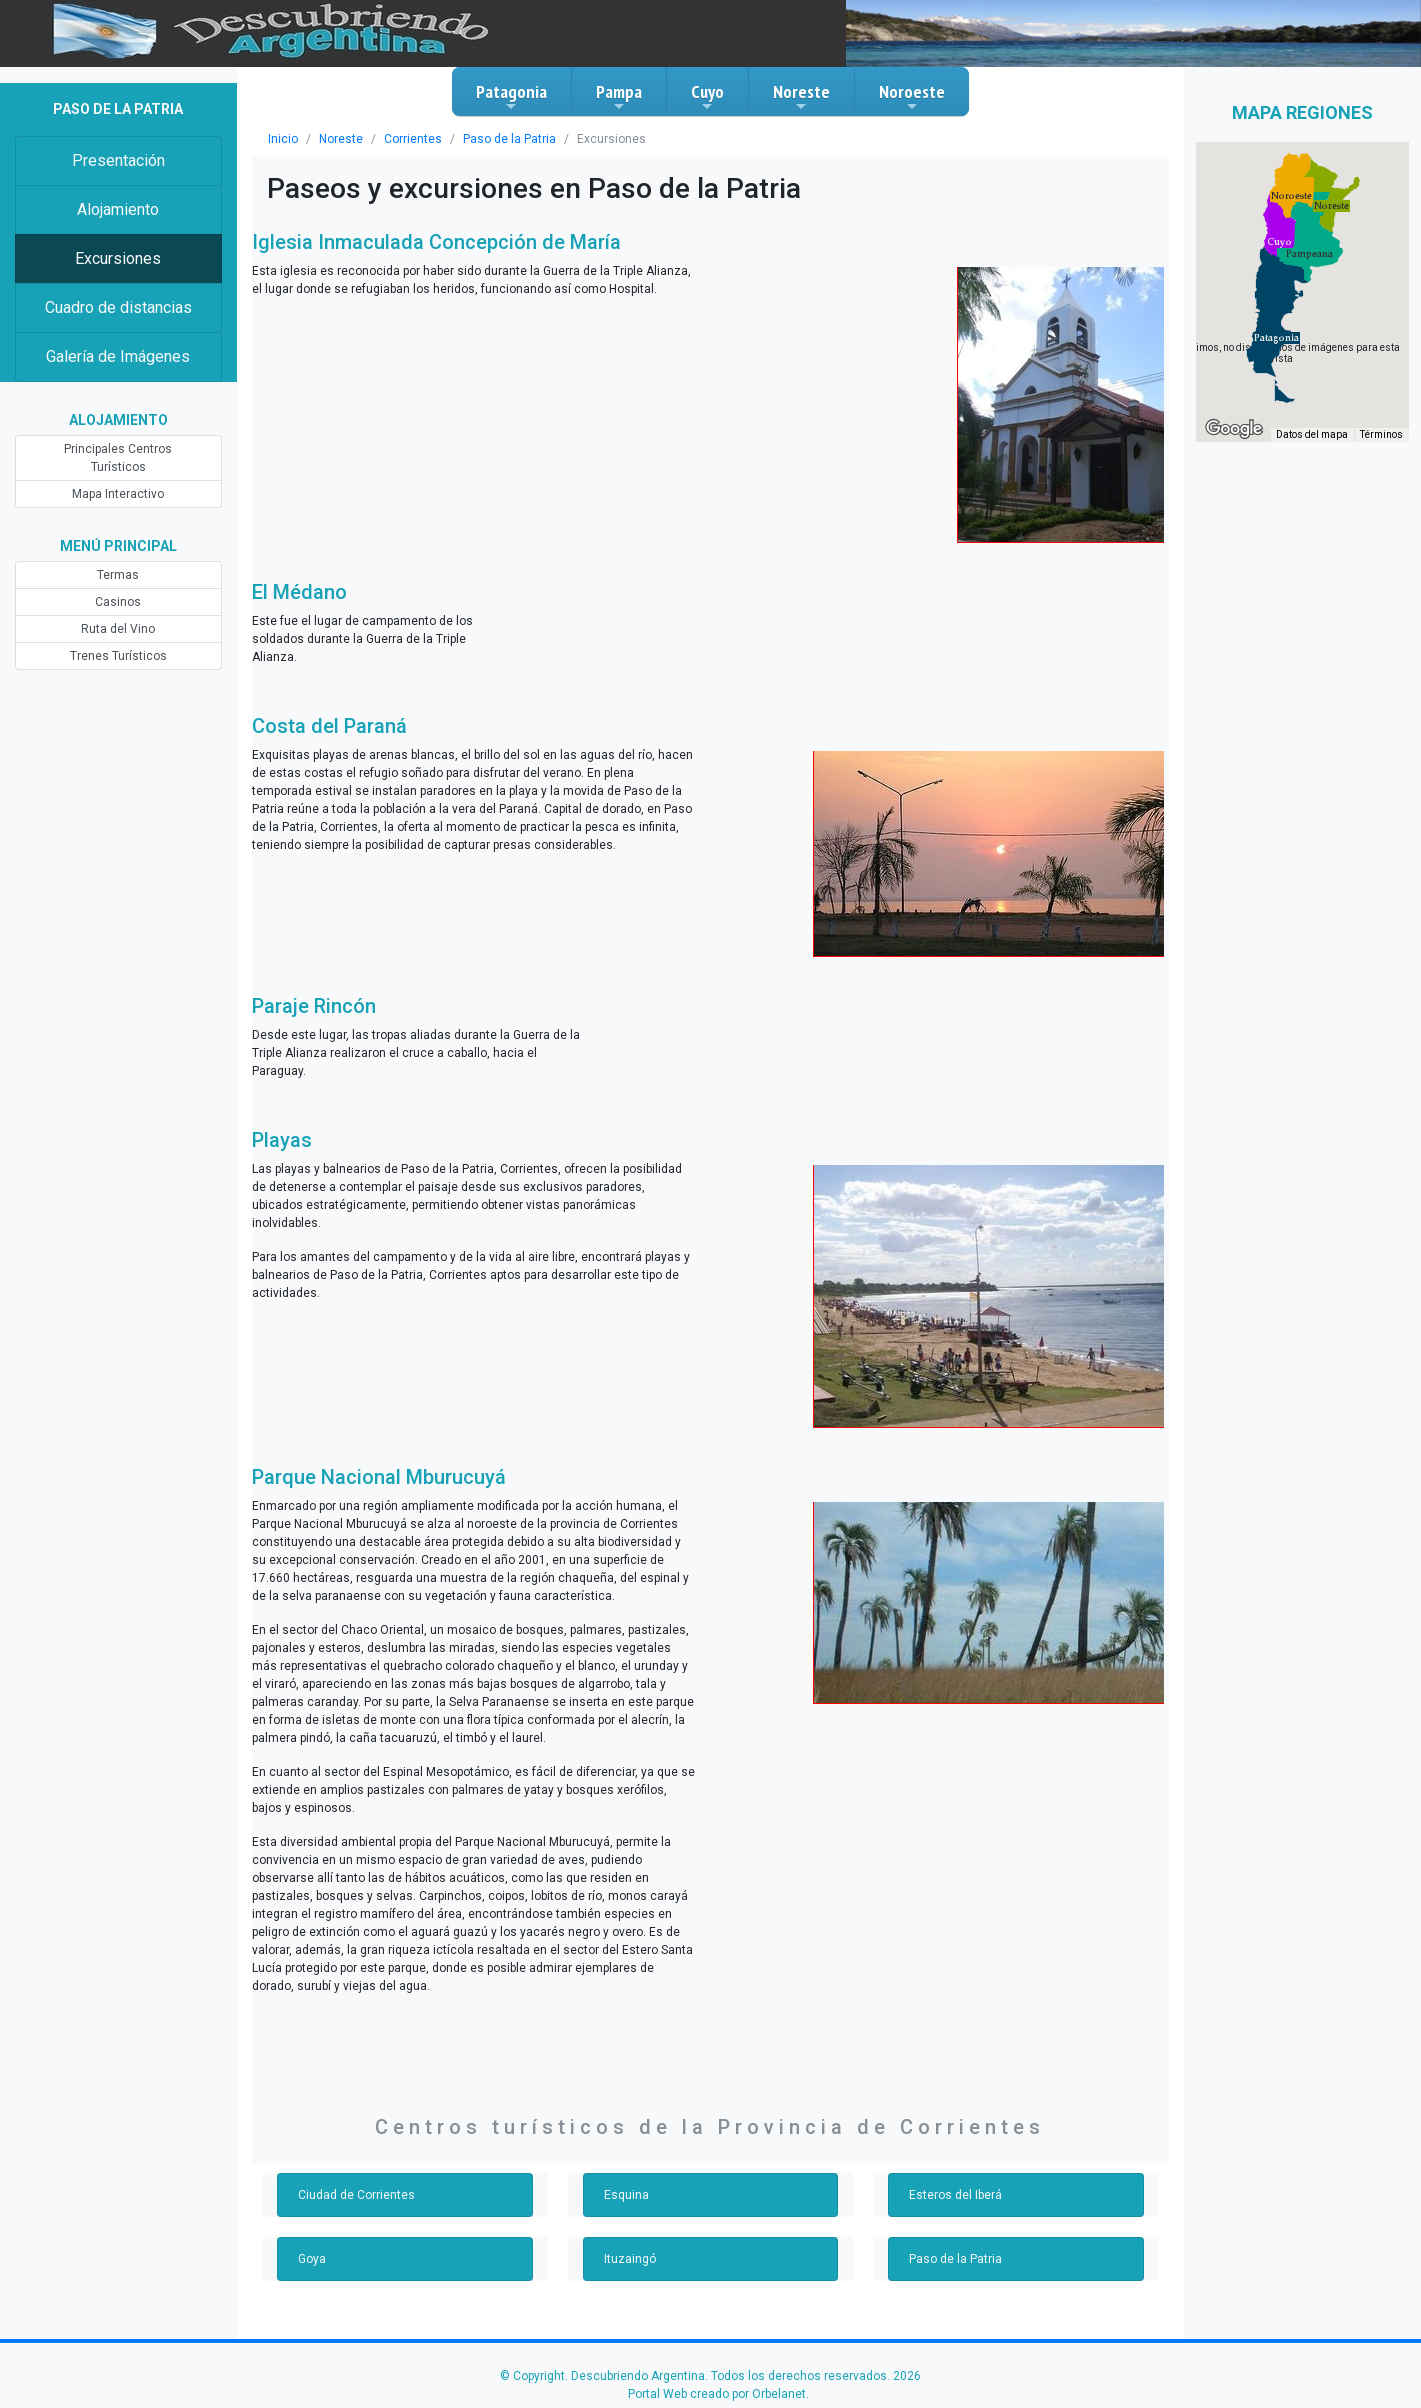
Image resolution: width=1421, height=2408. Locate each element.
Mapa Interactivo (118, 494)
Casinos (118, 602)
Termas (118, 575)
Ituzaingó (630, 2259)
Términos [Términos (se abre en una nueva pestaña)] (1381, 434)
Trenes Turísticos (118, 656)
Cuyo (707, 97)
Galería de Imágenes (118, 356)
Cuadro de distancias (118, 307)
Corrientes (413, 139)
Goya (312, 2259)
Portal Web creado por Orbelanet (717, 2394)
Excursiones (118, 258)
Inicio (283, 139)
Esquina (626, 2195)
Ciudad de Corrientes (356, 2195)
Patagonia (511, 97)
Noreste (801, 97)
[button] (1276, 338)
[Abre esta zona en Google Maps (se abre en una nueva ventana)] (1234, 429)
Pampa (619, 97)
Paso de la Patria (509, 139)
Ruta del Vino (118, 629)
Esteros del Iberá (955, 2195)
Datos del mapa (1312, 434)
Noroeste (912, 97)
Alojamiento (118, 209)
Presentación (118, 160)
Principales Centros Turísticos (118, 458)
